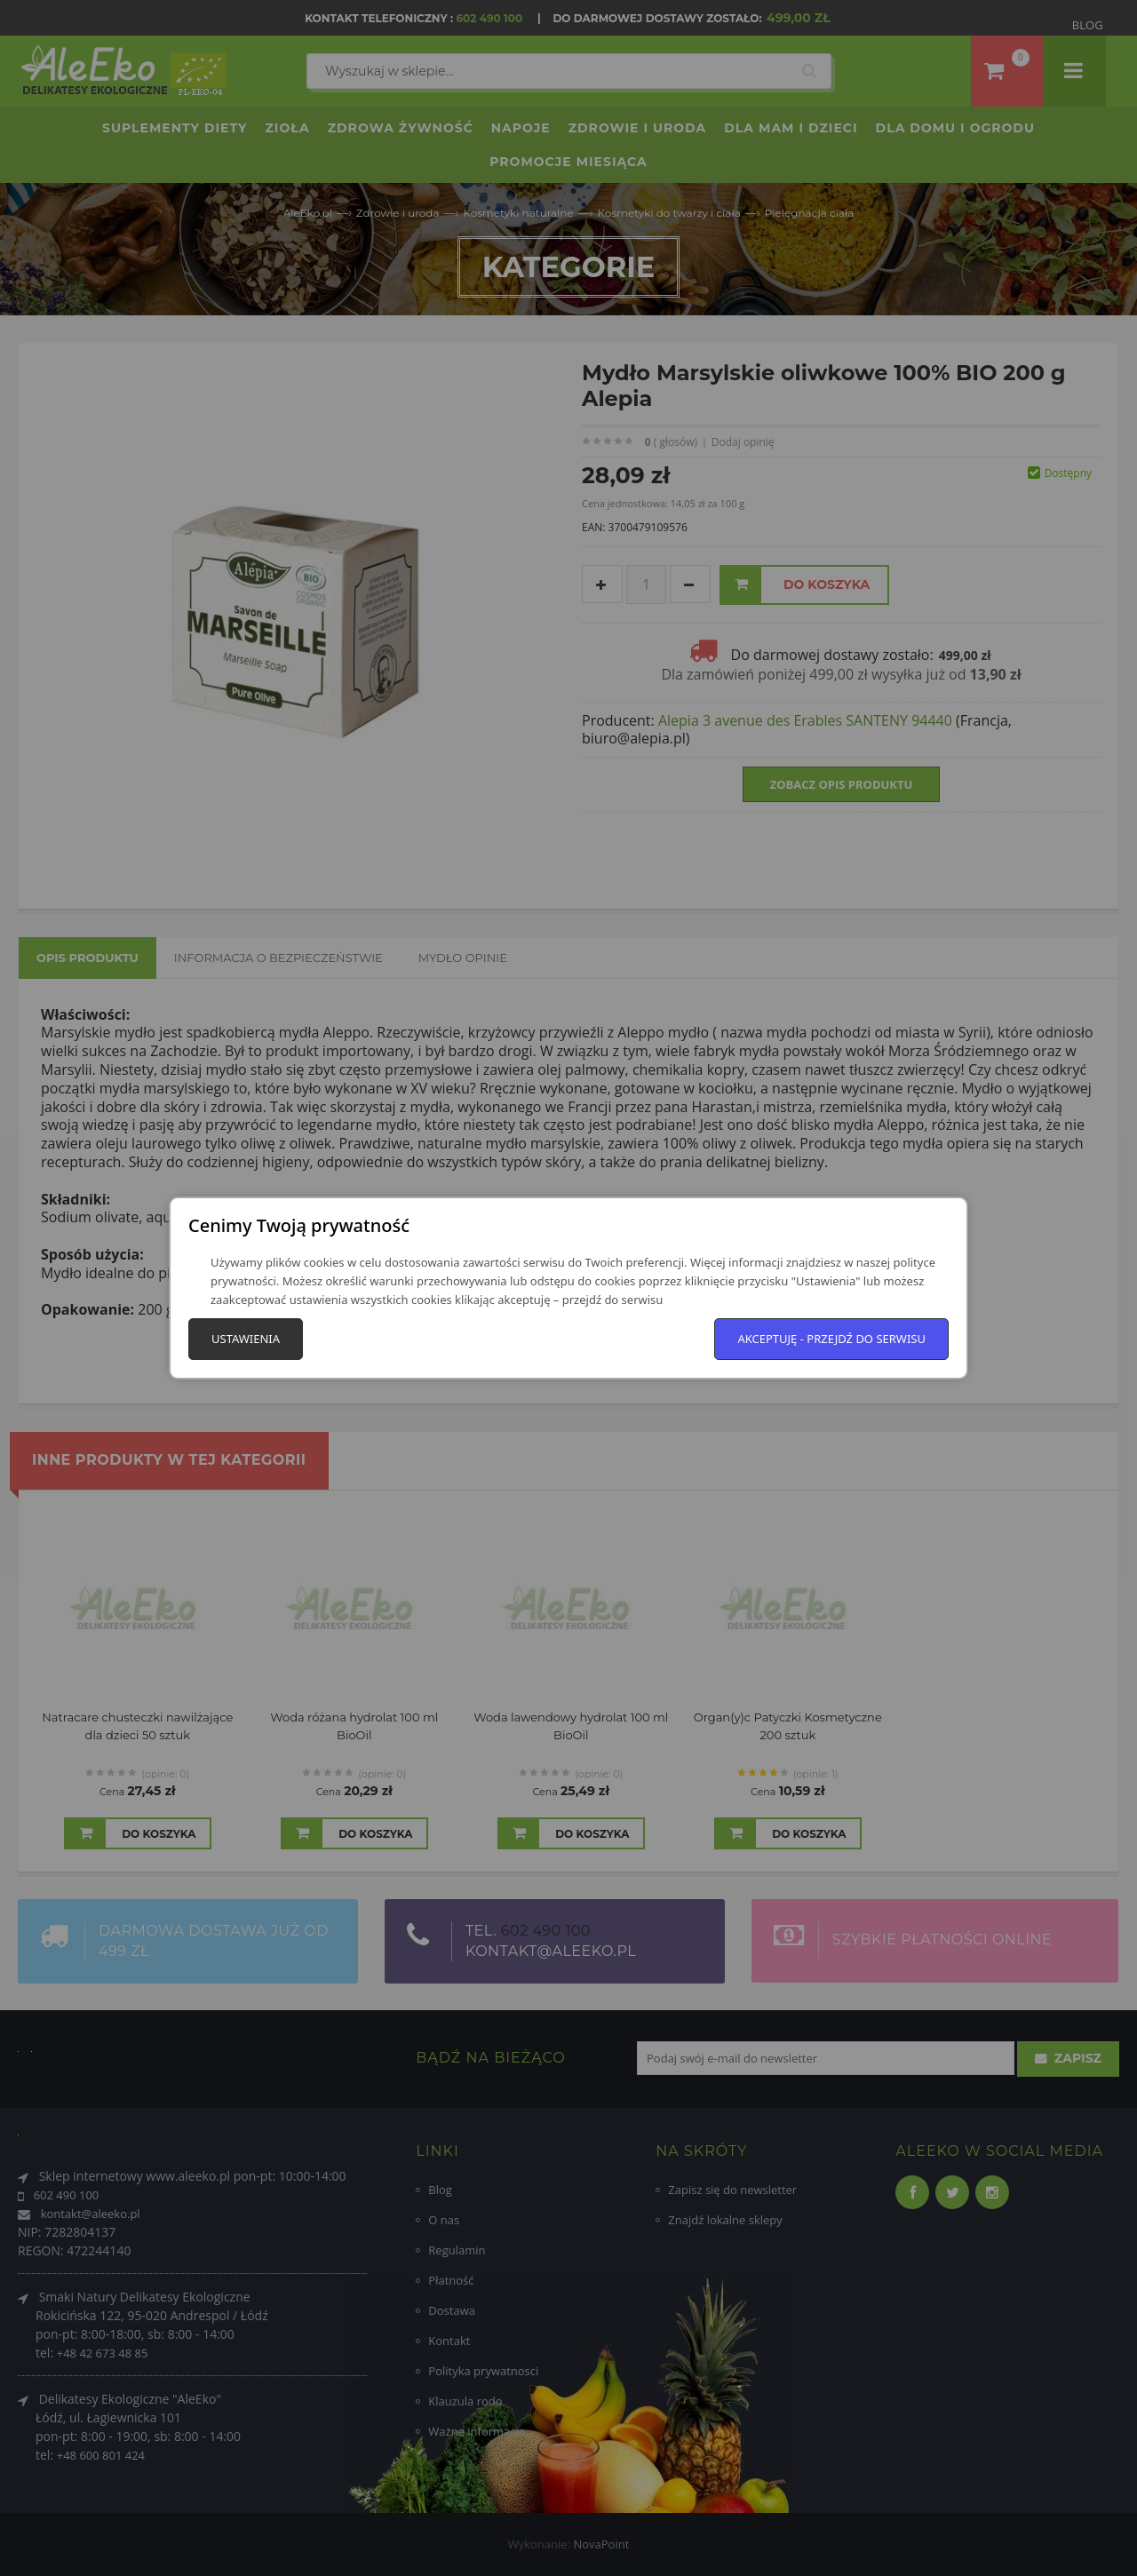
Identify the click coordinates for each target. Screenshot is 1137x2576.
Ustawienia (245, 1339)
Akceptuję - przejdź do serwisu (831, 1339)
